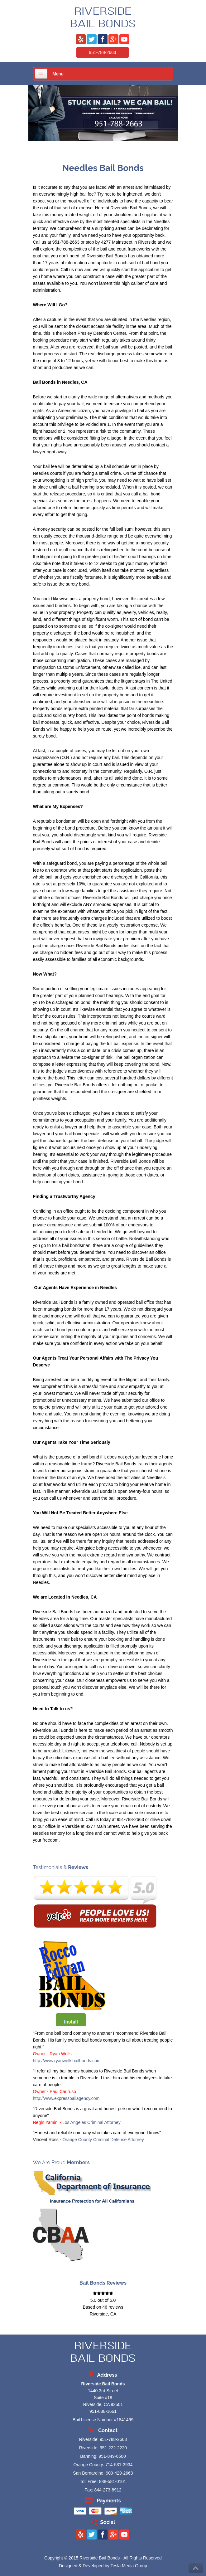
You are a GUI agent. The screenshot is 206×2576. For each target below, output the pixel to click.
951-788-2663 (102, 52)
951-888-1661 (103, 2411)
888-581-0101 (112, 2481)
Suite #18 (103, 2397)
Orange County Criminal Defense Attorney (103, 2139)
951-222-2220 (113, 2447)
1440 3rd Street (103, 2390)
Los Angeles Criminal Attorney (91, 2122)
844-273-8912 (107, 2489)
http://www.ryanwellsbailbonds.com (67, 2060)
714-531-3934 (118, 2464)
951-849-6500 (112, 2456)
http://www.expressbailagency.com (66, 2098)
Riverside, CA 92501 (103, 2404)
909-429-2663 (119, 2473)
